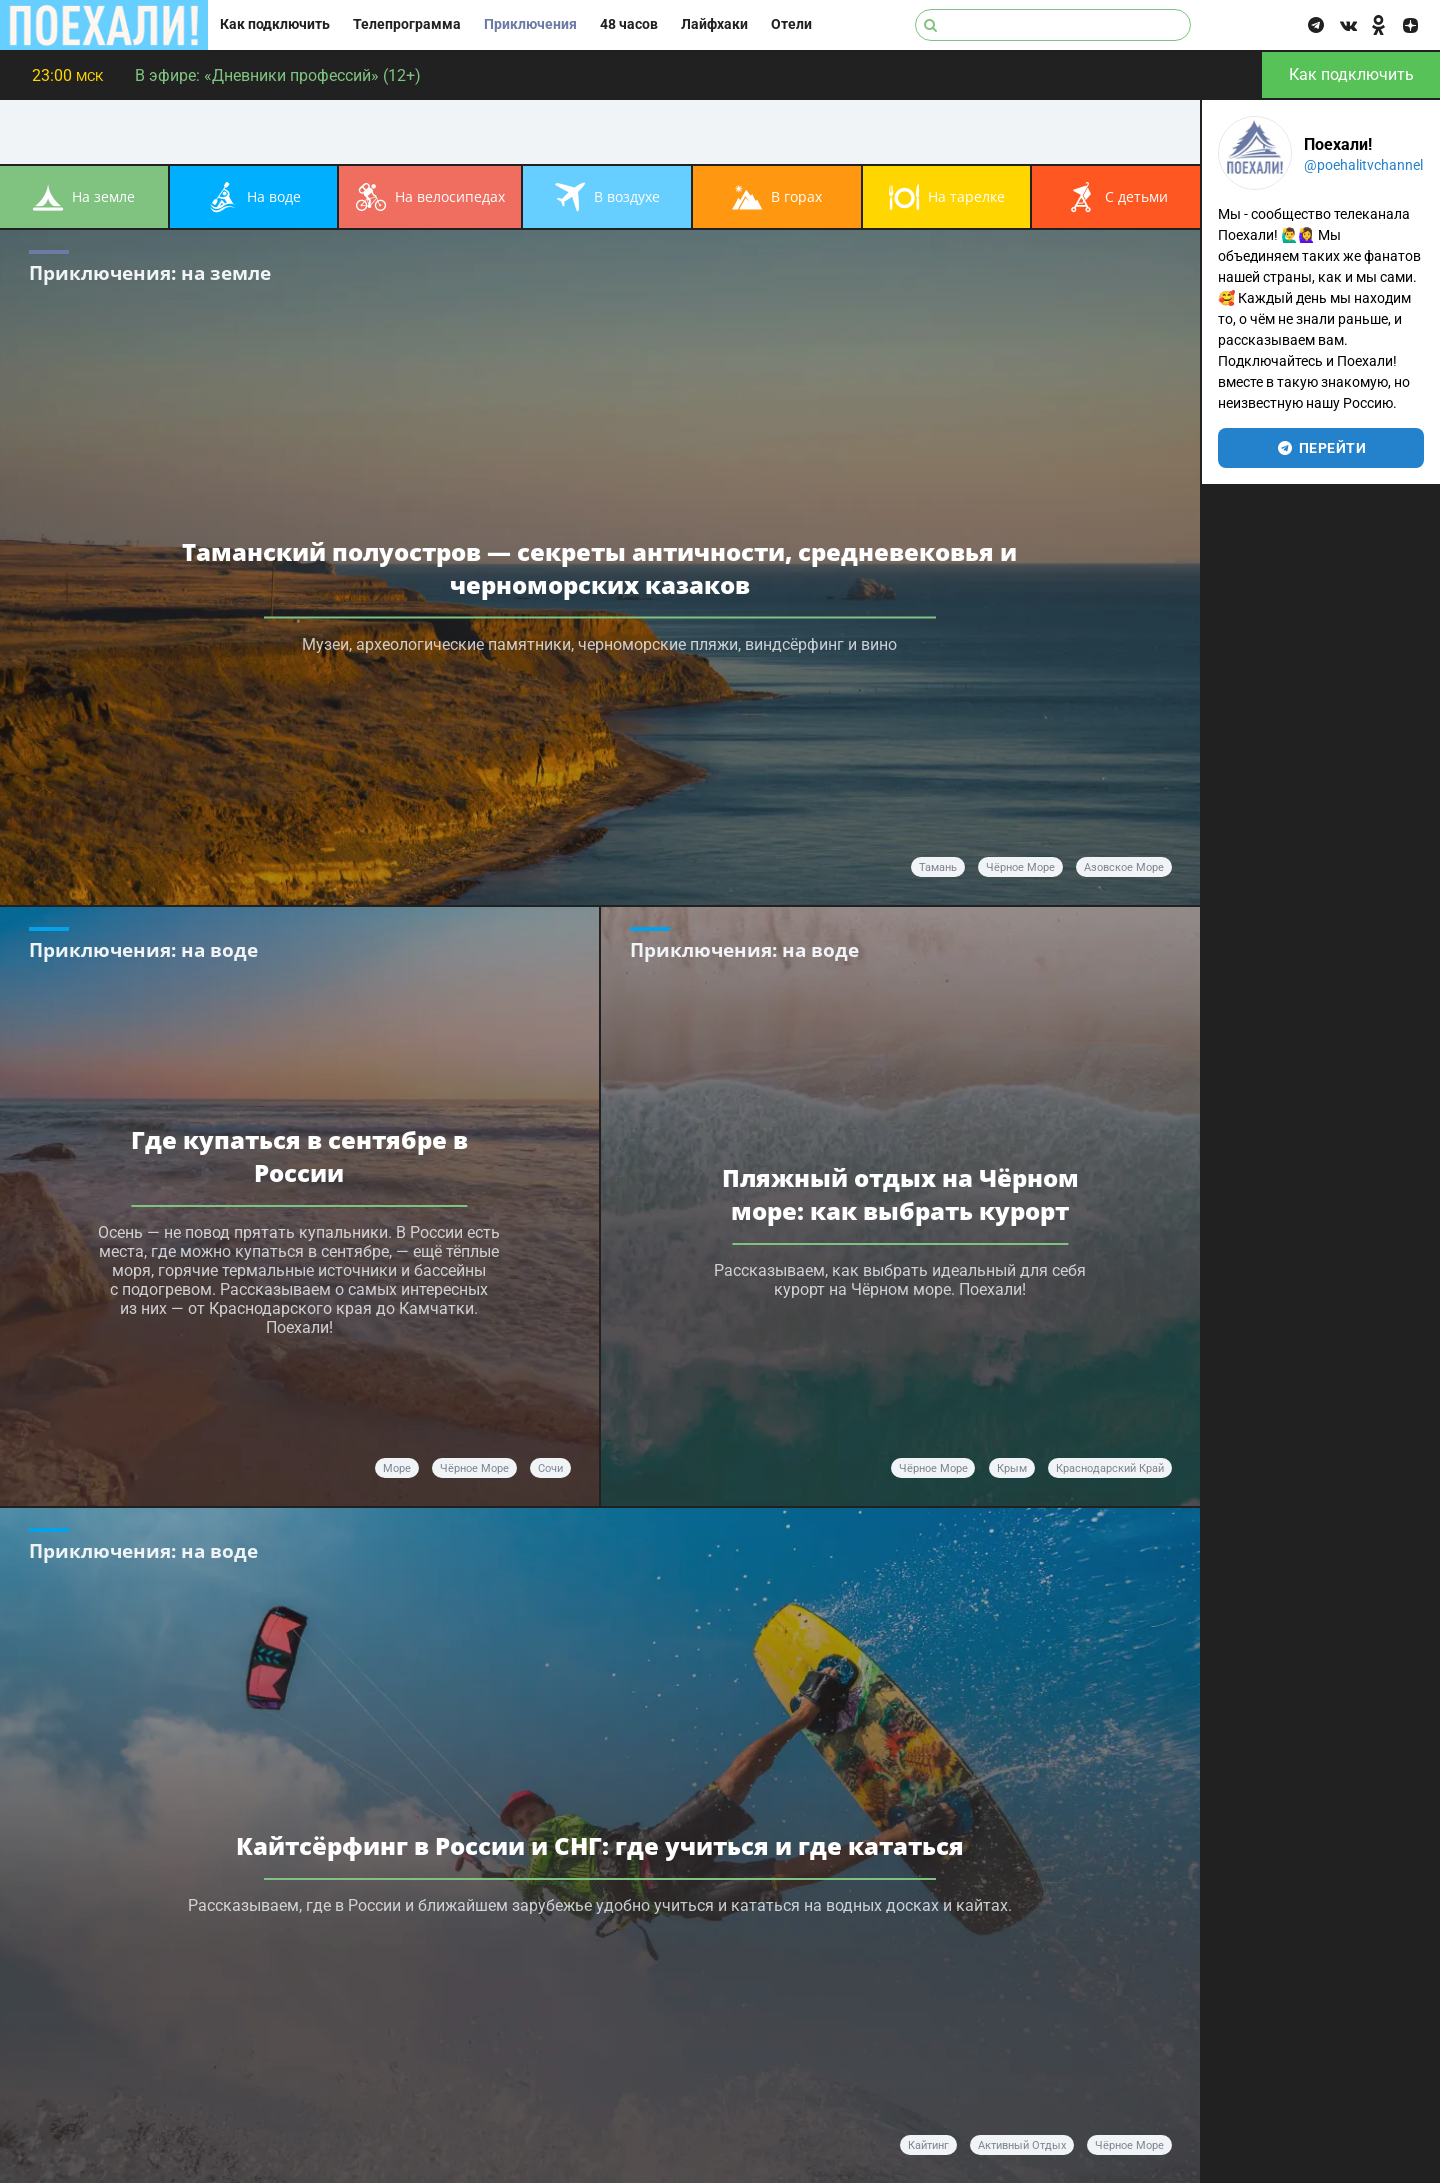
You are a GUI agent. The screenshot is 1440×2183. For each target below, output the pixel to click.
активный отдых (1022, 2145)
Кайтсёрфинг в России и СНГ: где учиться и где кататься (600, 1845)
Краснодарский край (1110, 1468)
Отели (791, 24)
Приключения (530, 24)
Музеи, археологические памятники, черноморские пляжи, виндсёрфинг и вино (599, 644)
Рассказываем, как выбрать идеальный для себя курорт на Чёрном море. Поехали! (900, 1280)
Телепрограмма (407, 24)
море (397, 1468)
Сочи (550, 1468)
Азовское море (1124, 867)
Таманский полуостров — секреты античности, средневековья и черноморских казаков (599, 568)
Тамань (938, 867)
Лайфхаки (714, 24)
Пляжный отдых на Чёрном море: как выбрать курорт (900, 1194)
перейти (1321, 448)
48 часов (629, 24)
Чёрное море (1020, 867)
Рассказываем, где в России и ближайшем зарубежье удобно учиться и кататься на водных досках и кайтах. (600, 1905)
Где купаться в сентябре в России (299, 1156)
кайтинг (928, 2145)
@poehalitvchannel (1363, 165)
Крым (1012, 1468)
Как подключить (275, 24)
